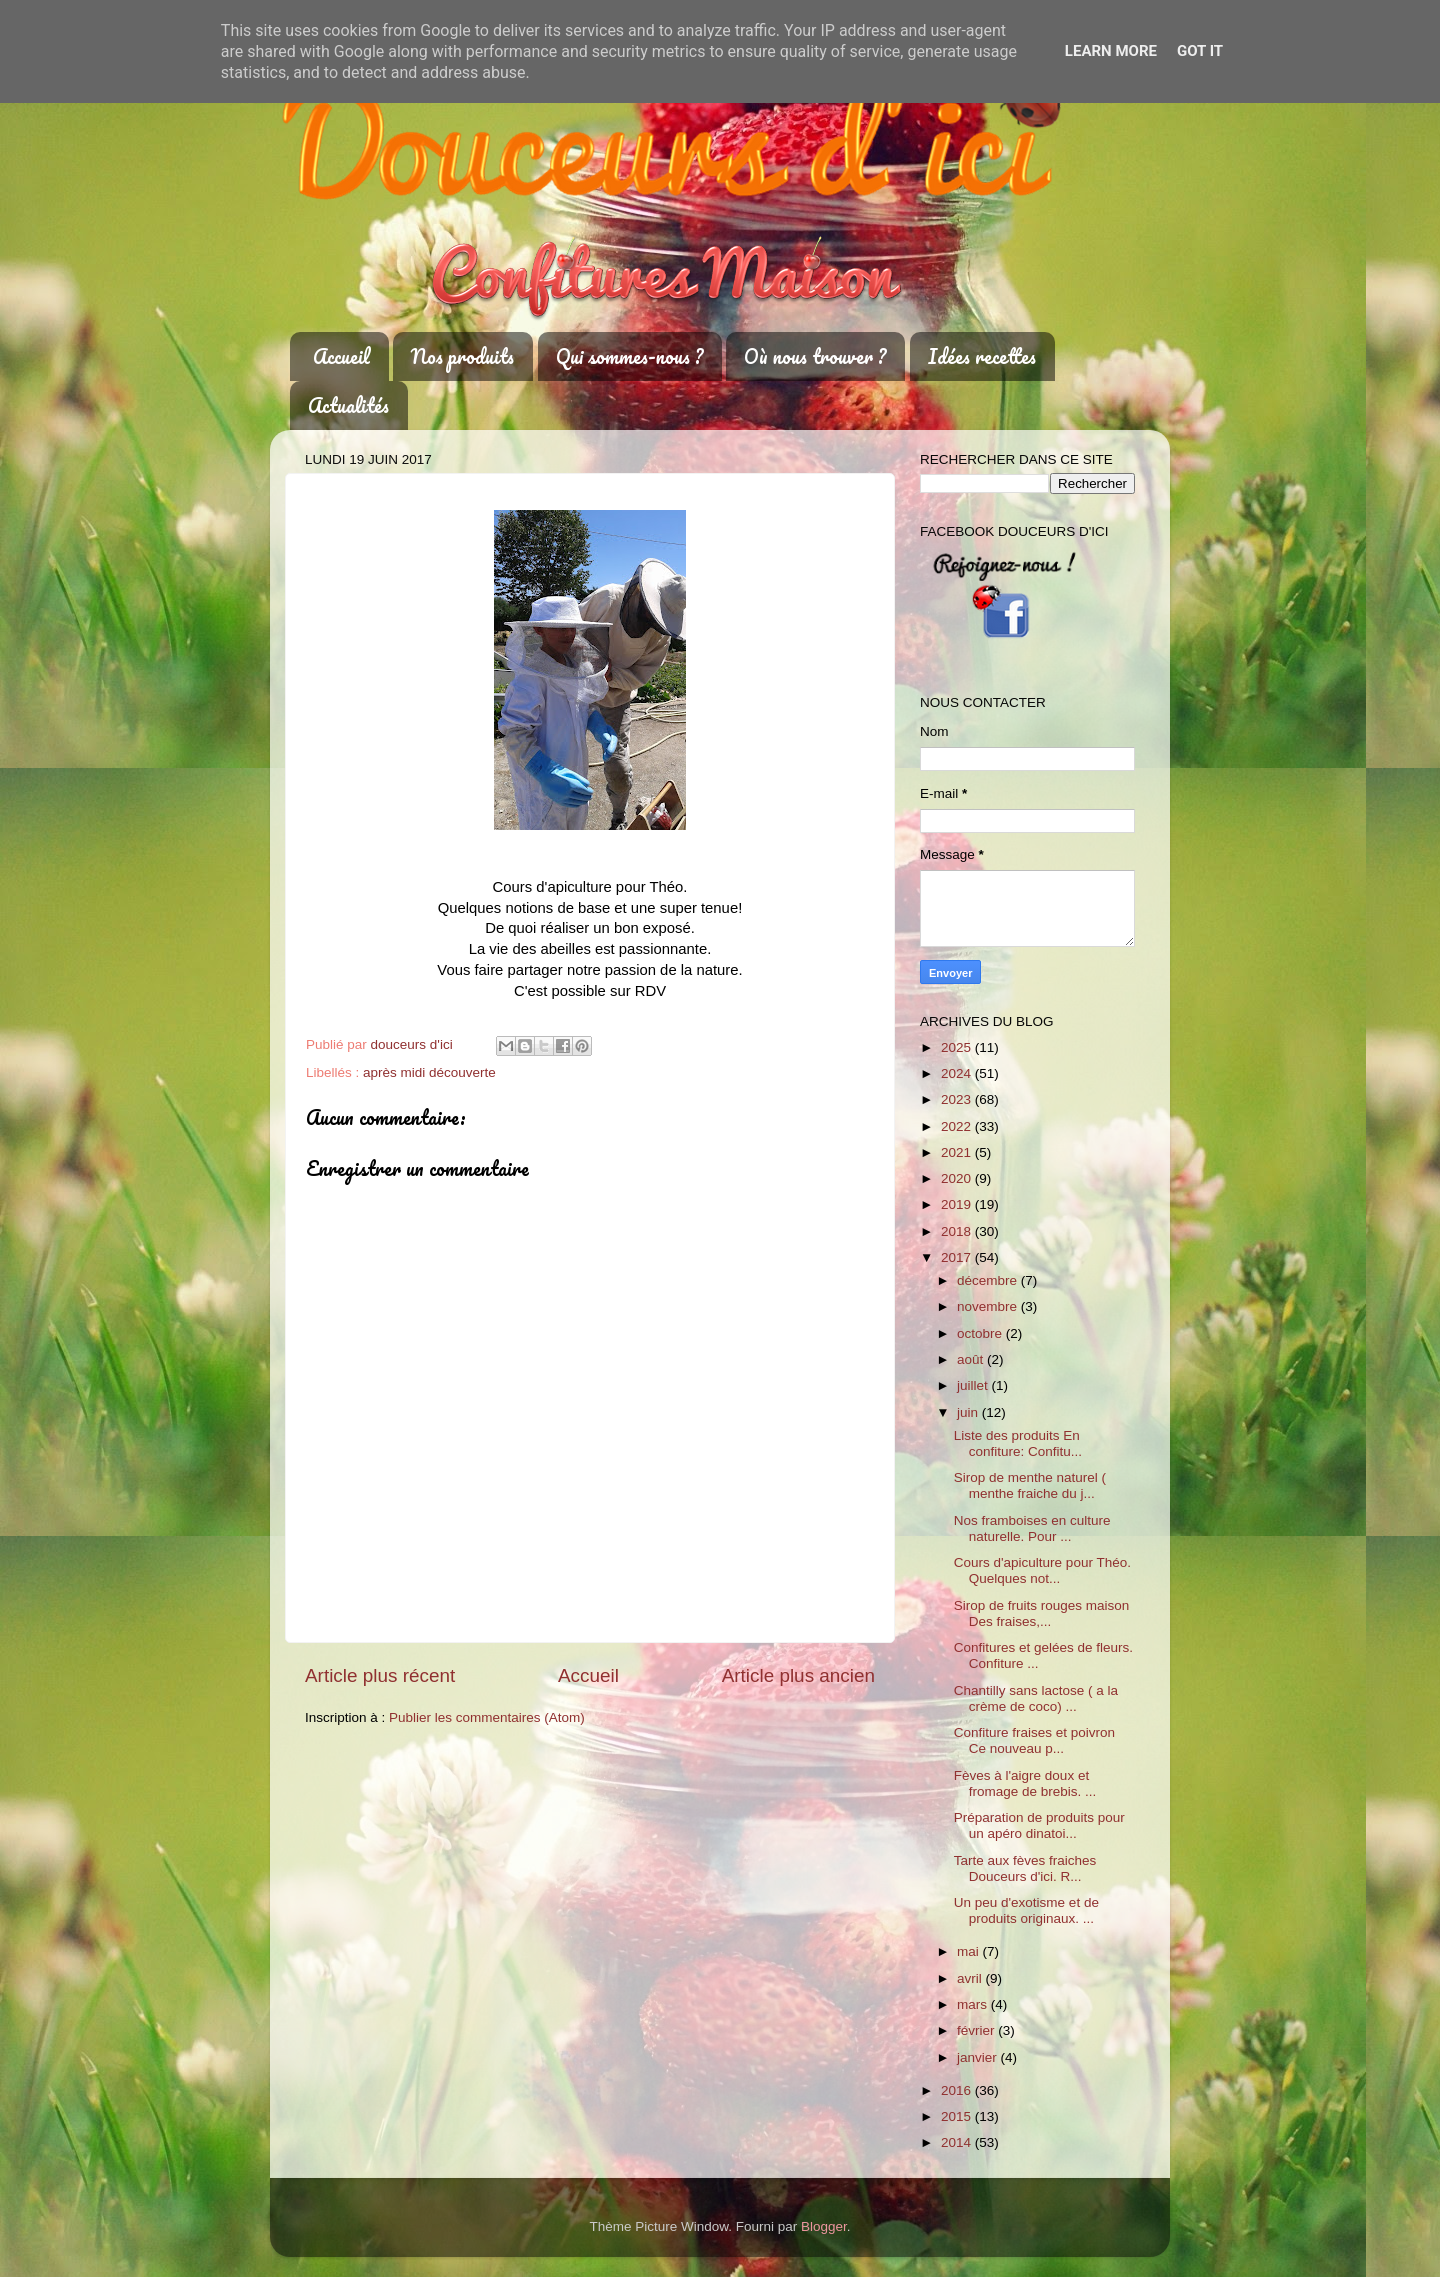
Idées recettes (982, 356)
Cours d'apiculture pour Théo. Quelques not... (1042, 1570)
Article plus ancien (798, 1675)
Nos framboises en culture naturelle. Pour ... (1032, 1528)
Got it (1200, 51)
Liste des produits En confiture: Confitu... (1018, 1443)
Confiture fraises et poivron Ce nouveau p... (1036, 1740)
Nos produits (462, 356)
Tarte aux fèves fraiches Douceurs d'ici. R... (1025, 1868)
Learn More (1111, 51)
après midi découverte (429, 1072)
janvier (979, 2057)
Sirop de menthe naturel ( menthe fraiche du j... (1030, 1485)
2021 (958, 1152)
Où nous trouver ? (815, 356)
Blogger (824, 2226)
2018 (958, 1231)
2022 (958, 1126)
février (977, 2030)
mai (970, 1951)
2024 (958, 1073)
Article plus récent (380, 1675)
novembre (989, 1306)
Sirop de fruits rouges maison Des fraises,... (1042, 1613)
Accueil (341, 356)
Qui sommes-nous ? (629, 356)
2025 (958, 1047)
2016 (958, 2090)
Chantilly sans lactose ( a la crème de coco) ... (1036, 1698)
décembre (989, 1280)
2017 (958, 1257)
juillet (974, 1385)
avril (971, 1978)
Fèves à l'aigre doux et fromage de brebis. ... (1025, 1783)
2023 (958, 1099)
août (972, 1359)
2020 (958, 1178)
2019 (958, 1204)
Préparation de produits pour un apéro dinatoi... (1039, 1825)
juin (969, 1412)
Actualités (348, 405)
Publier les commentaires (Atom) (487, 1717)
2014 (958, 2142)
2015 (958, 2116)
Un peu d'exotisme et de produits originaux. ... (1026, 1910)
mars (974, 2004)
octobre (981, 1333)
